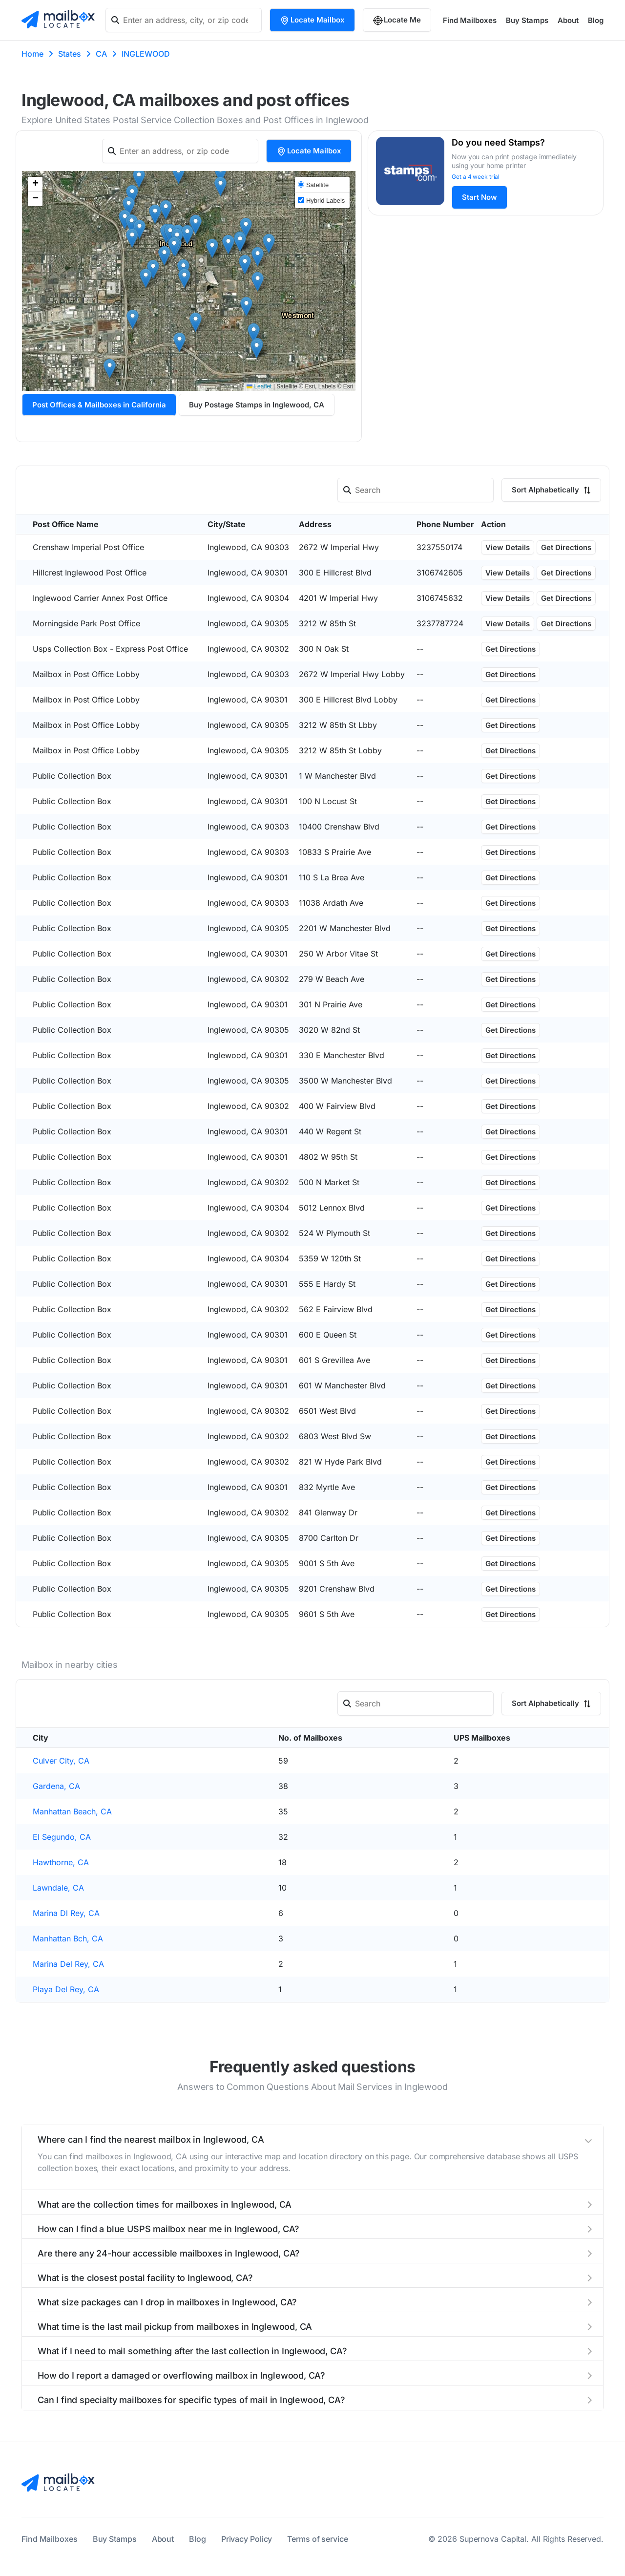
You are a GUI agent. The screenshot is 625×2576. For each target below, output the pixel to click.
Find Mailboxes (470, 20)
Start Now (479, 197)
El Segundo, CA (62, 1837)
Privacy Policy (246, 2539)
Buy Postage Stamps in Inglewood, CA (256, 404)
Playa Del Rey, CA (66, 1989)
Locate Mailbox (312, 20)
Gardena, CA (56, 1786)
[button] (256, 349)
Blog (596, 20)
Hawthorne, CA (61, 1862)
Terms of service (317, 2539)
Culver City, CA (61, 1761)
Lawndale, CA (58, 1888)
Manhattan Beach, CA (72, 1811)
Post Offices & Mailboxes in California (99, 404)
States (69, 54)
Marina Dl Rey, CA (66, 1913)
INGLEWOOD (146, 54)
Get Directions (566, 547)
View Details (507, 547)
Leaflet (259, 386)
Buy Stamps (527, 20)
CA (101, 54)
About (568, 20)
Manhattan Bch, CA (68, 1938)
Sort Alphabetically (551, 489)
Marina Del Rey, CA (68, 1964)
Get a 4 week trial (476, 176)
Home (32, 54)
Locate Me (397, 20)
